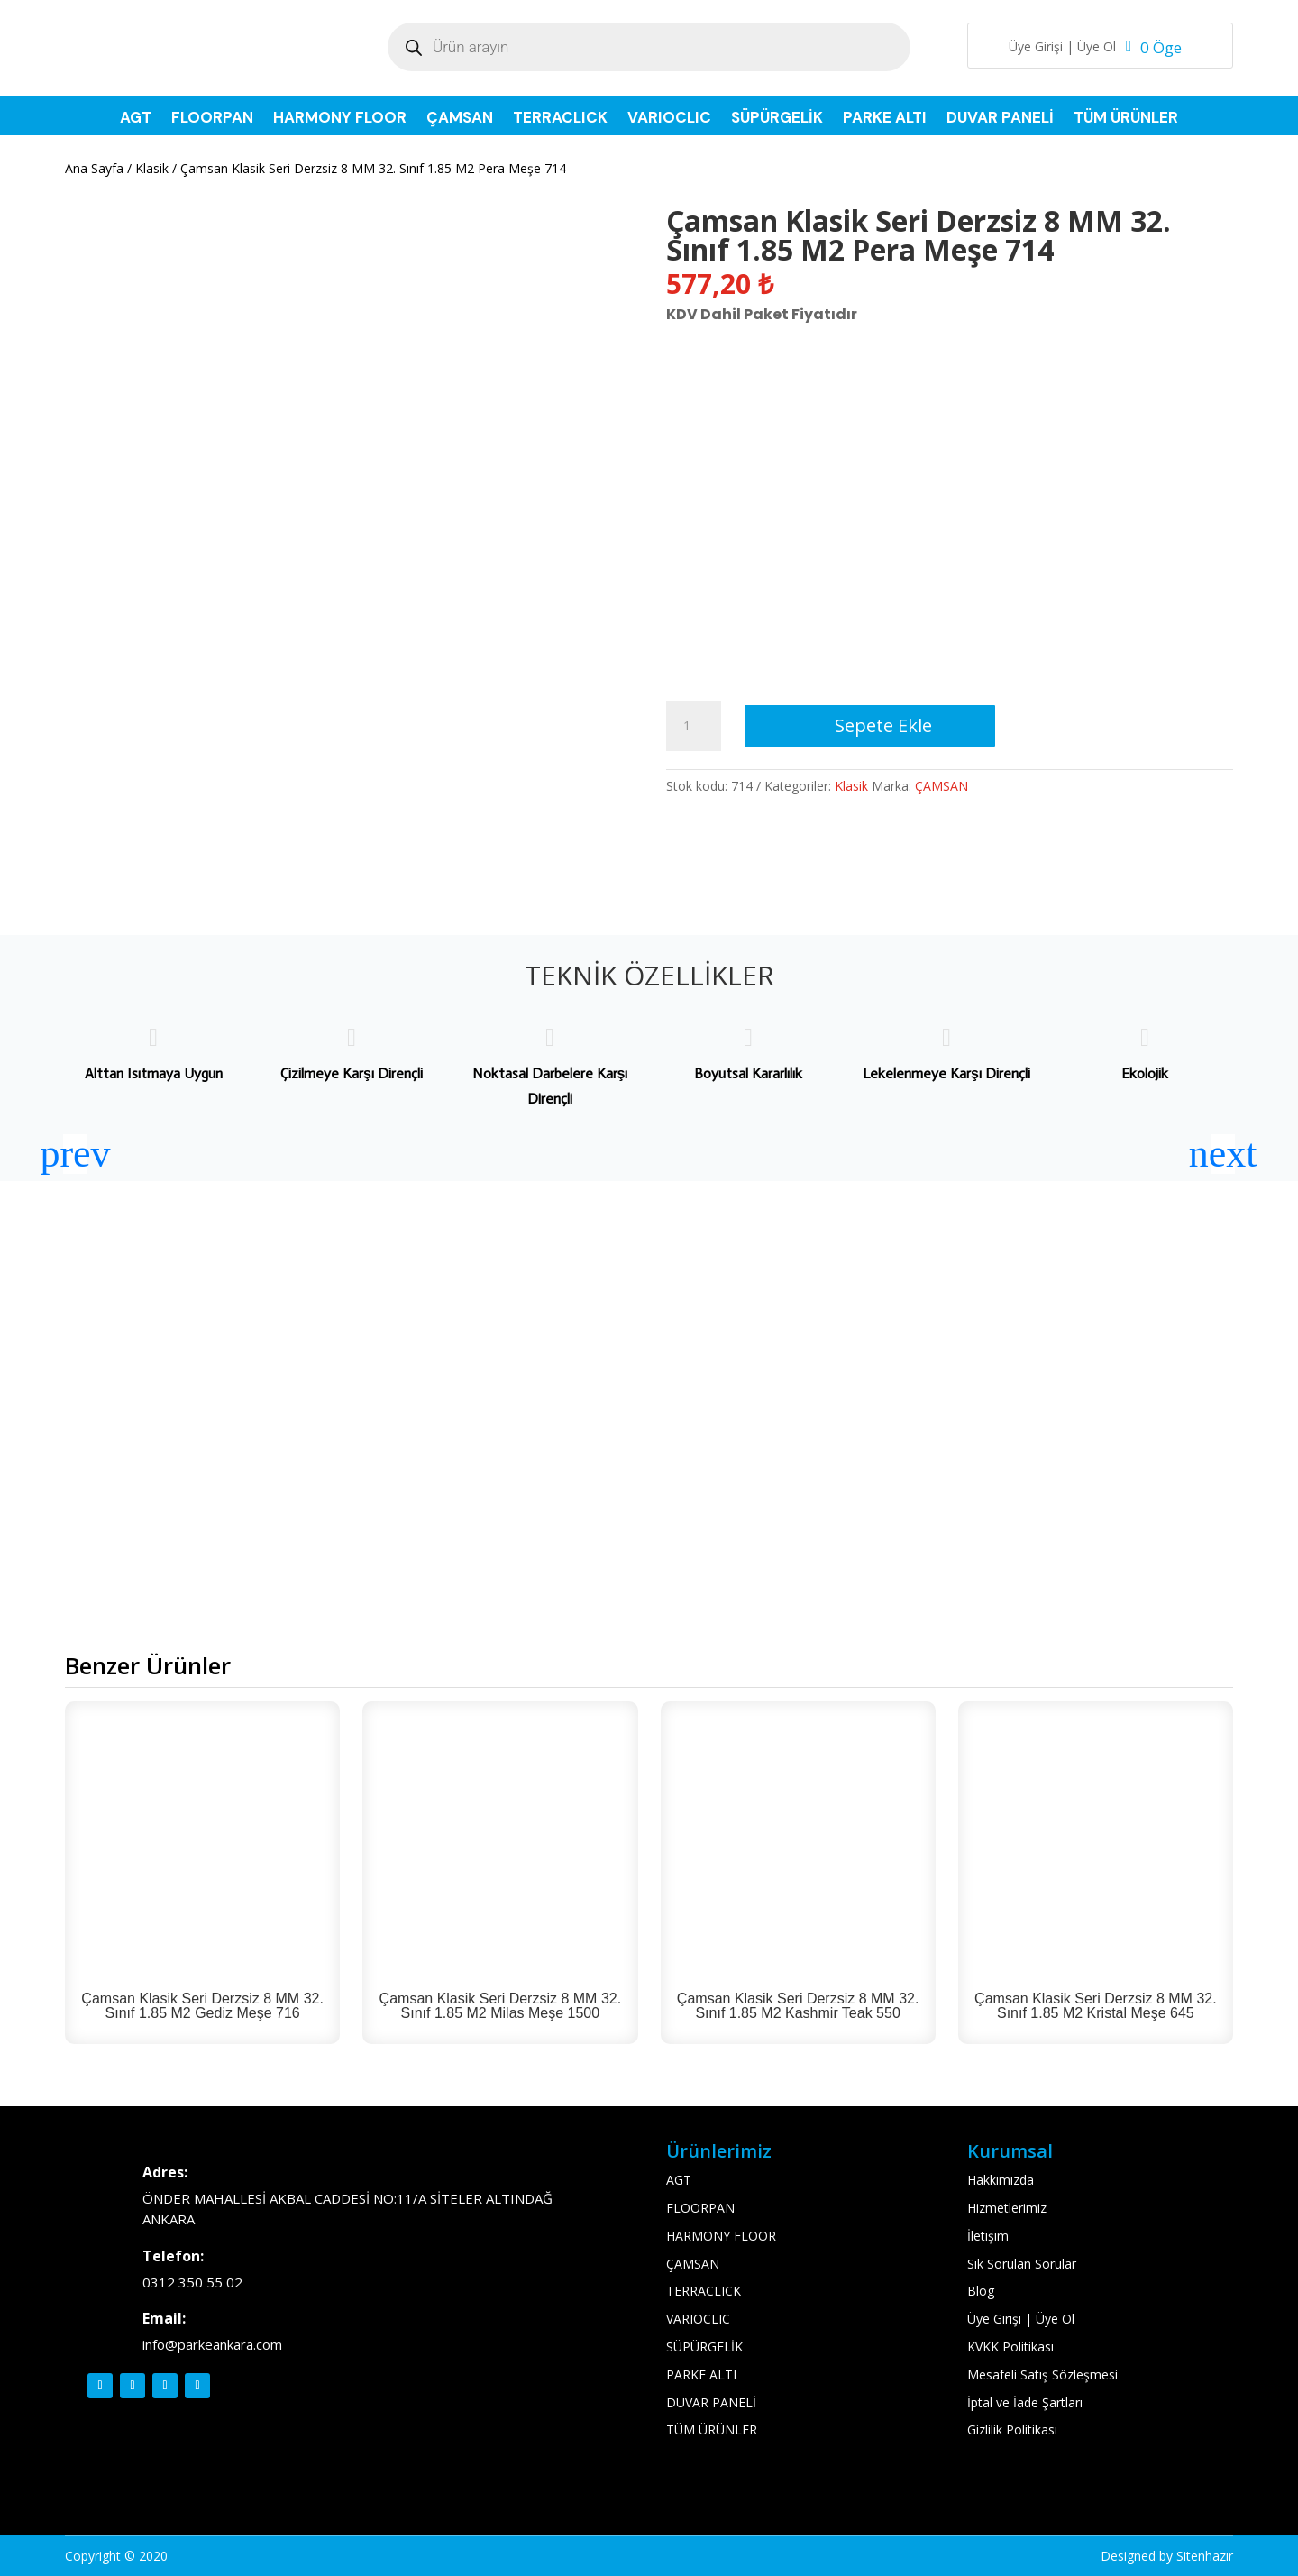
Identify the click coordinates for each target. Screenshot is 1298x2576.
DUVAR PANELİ (1000, 119)
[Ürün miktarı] (693, 726)
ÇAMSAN (459, 119)
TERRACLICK (560, 119)
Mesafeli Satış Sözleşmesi (1042, 2374)
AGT (135, 119)
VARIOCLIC (669, 119)
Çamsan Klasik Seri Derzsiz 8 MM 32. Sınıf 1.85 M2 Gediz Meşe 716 (202, 2006)
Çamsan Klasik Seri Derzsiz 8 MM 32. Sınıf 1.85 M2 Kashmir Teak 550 (798, 2006)
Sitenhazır (1204, 2555)
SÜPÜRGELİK (777, 119)
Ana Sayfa (94, 168)
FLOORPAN (212, 119)
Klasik (152, 168)
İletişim (988, 2235)
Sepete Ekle (883, 725)
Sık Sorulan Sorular (1021, 2263)
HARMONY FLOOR (340, 119)
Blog (980, 2290)
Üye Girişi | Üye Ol (1062, 48)
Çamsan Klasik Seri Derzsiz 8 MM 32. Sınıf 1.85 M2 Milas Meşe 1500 (500, 2006)
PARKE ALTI (885, 119)
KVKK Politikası (1010, 2346)
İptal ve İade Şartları (1025, 2402)
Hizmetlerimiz (1007, 2207)
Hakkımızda (1000, 2179)
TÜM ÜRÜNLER (1126, 119)
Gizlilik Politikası (1012, 2429)
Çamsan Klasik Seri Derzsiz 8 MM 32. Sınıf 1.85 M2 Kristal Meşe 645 (1095, 2006)
